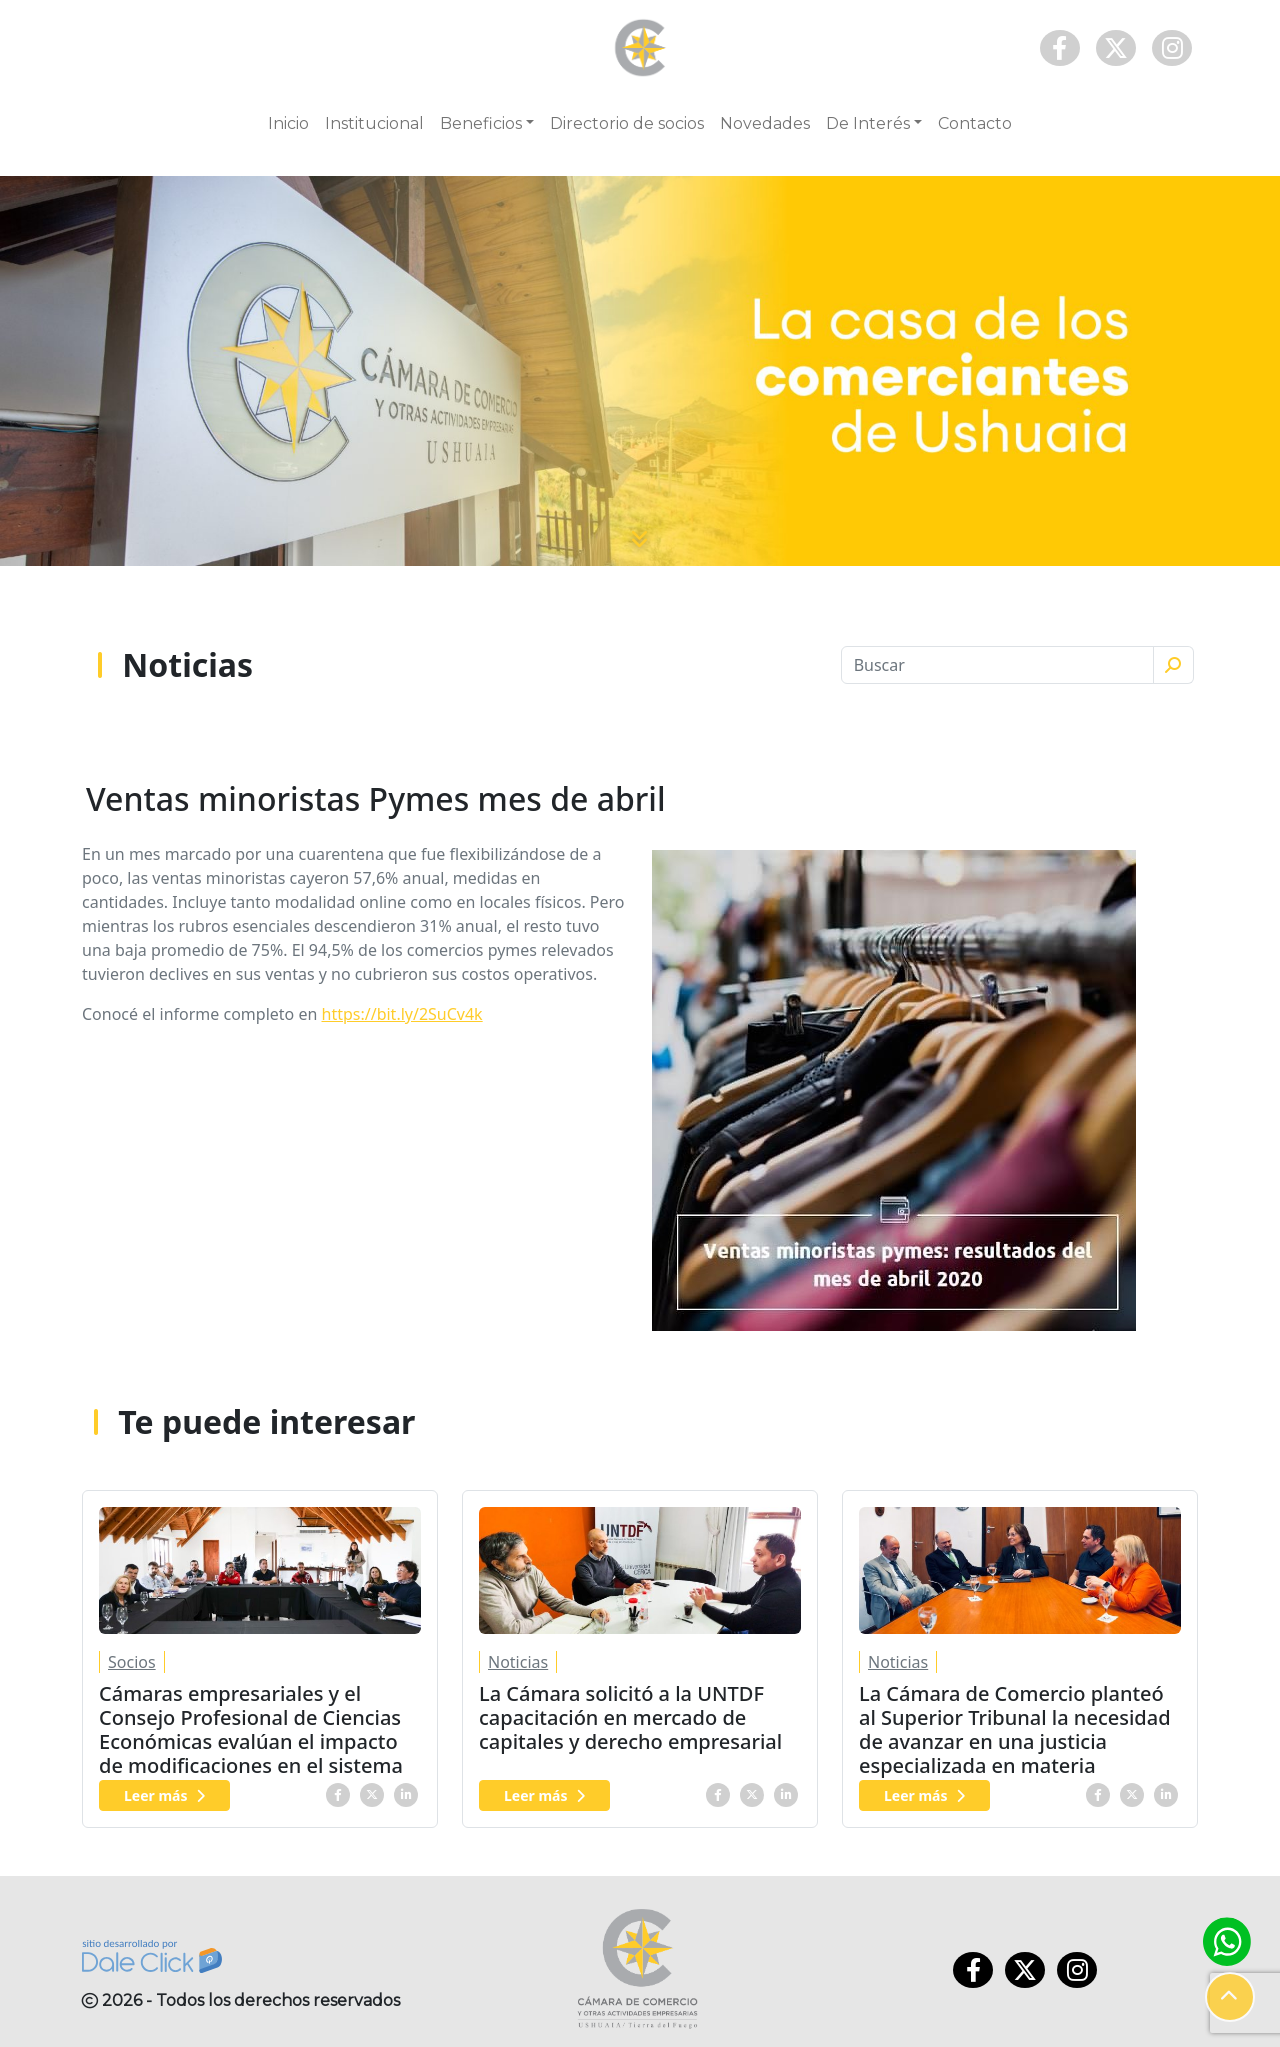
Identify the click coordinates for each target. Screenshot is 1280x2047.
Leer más (164, 1795)
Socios (132, 1662)
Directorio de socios (627, 123)
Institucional (374, 123)
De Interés (868, 123)
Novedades (765, 123)
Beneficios (481, 123)
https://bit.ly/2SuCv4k (402, 1014)
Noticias (518, 1662)
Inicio (288, 123)
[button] (1230, 1997)
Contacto (975, 123)
